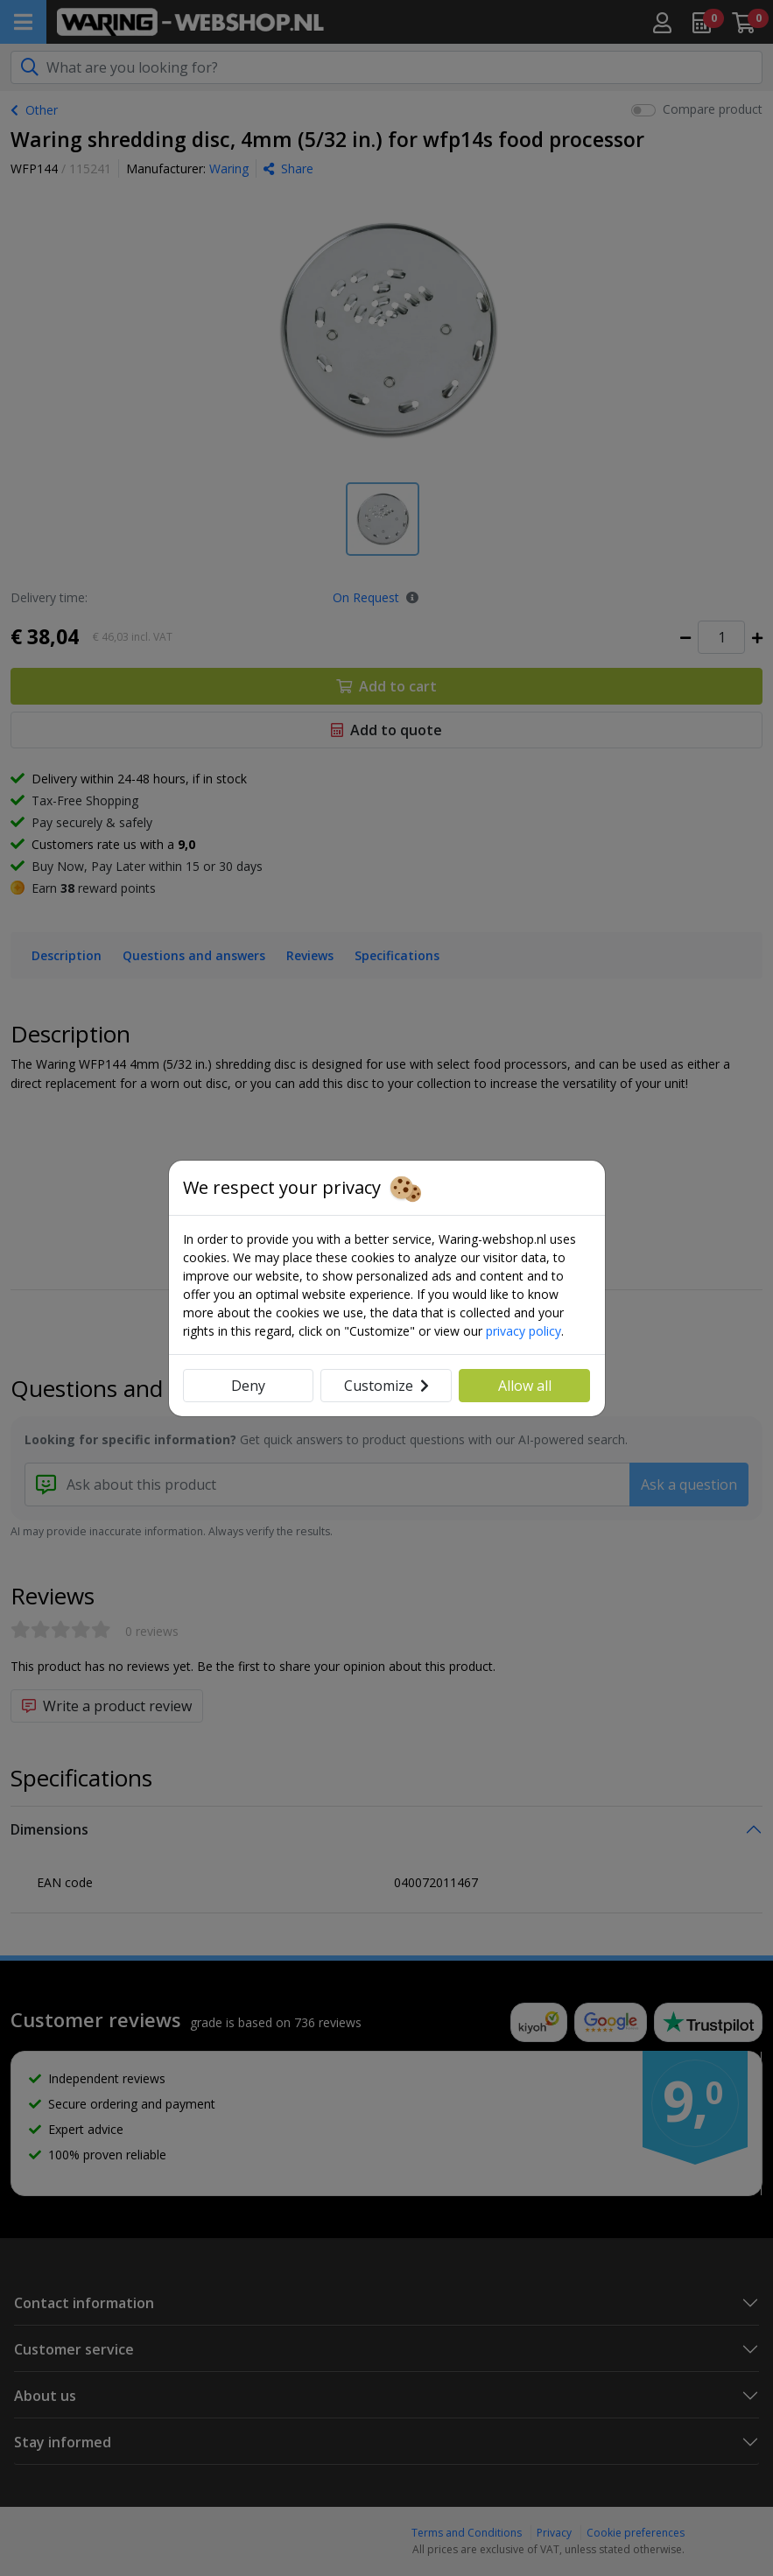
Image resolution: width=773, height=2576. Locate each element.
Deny (248, 1385)
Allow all (525, 1385)
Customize (386, 1385)
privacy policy (523, 1331)
